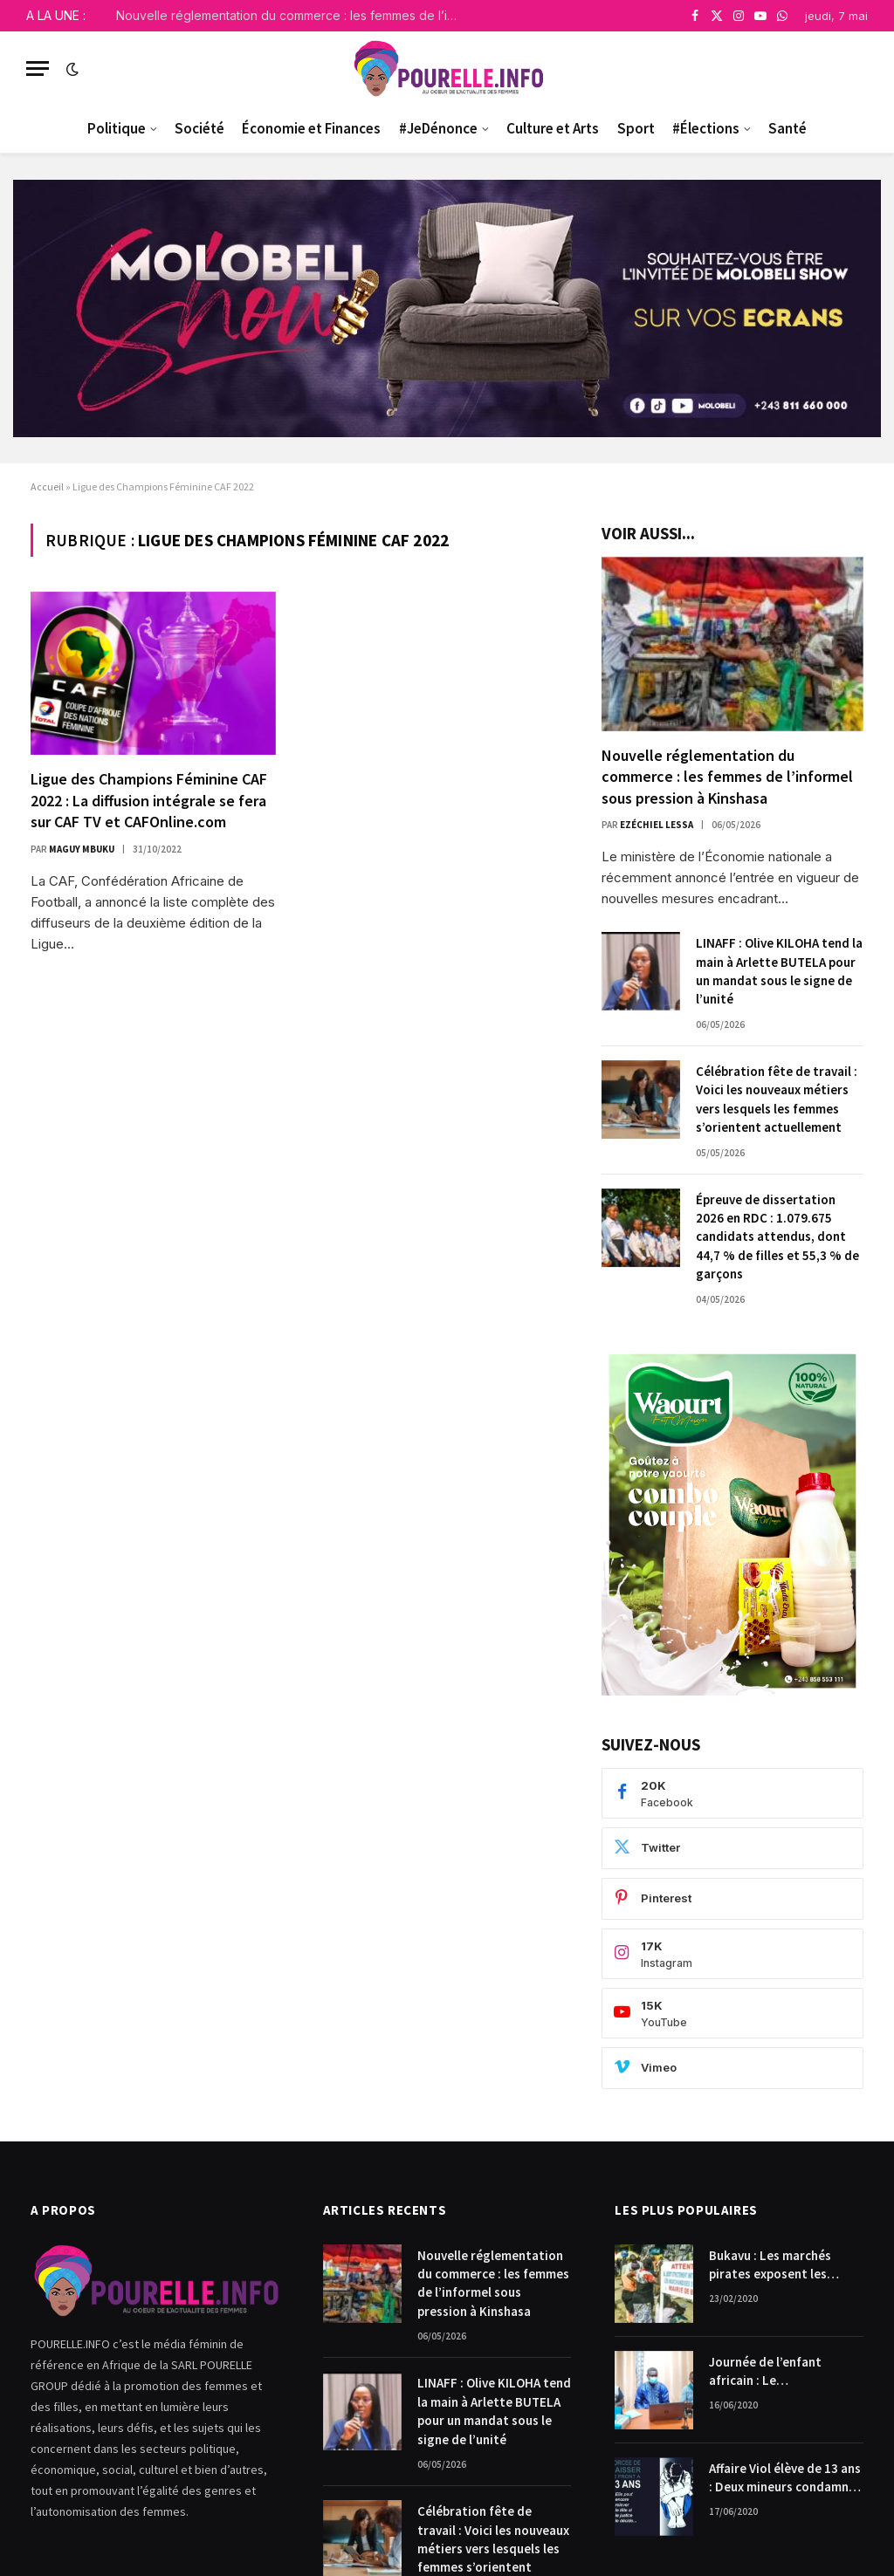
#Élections (705, 128)
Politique (116, 128)
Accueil (47, 486)
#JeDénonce (438, 128)
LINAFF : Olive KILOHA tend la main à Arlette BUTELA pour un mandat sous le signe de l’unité (779, 971)
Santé (787, 128)
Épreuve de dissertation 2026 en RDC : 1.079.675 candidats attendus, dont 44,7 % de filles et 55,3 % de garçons (777, 1237)
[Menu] (37, 68)
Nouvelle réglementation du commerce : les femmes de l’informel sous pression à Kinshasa (290, 15)
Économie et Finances (311, 128)
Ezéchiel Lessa (656, 825)
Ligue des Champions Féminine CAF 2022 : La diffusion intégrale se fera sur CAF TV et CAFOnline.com (149, 800)
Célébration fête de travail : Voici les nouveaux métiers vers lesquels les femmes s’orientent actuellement (776, 1099)
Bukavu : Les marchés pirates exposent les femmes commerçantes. (778, 2265)
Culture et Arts (552, 128)
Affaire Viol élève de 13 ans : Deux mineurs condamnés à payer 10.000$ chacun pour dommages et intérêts (785, 2478)
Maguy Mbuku (81, 849)
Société (199, 128)
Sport (636, 128)
